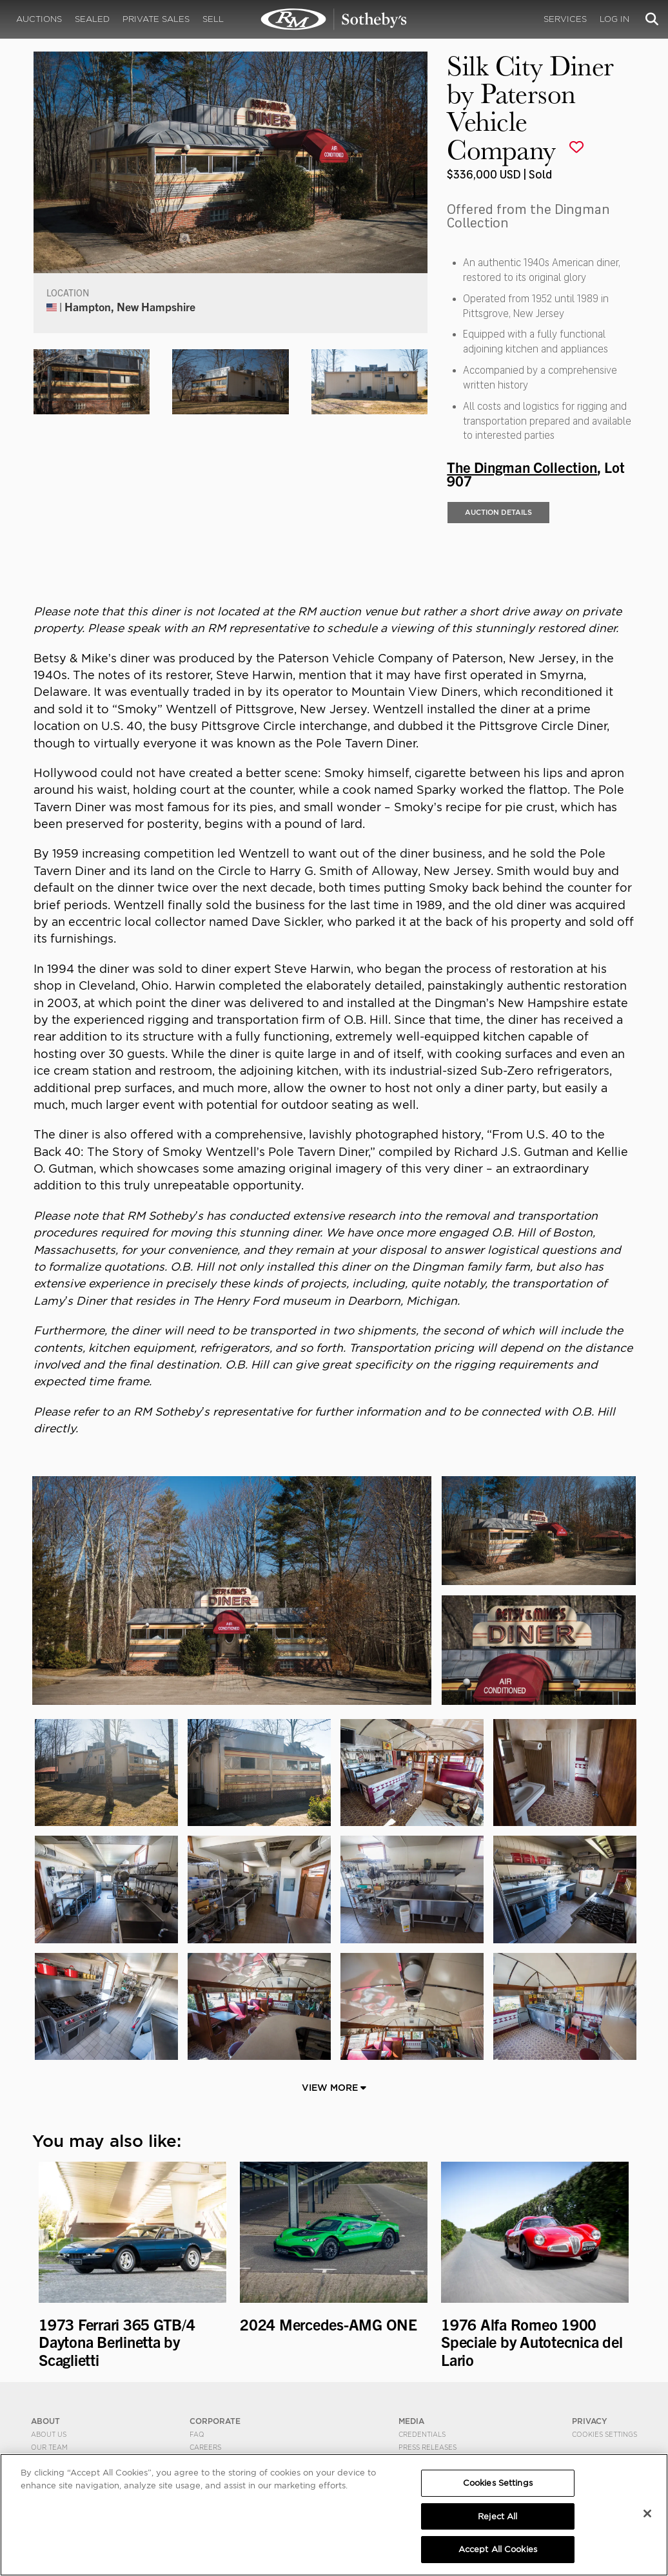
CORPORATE (215, 2421)
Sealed (92, 19)
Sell (213, 19)
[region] (334, 2515)
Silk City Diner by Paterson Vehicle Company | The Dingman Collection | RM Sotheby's (334, 19)
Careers (205, 2447)
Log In (614, 19)
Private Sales (156, 19)
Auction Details (498, 512)
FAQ (197, 2434)
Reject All (497, 2516)
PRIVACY (589, 2421)
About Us (48, 2434)
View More (334, 2087)
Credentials (422, 2434)
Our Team (49, 2447)
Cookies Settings (604, 2434)
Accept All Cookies (497, 2549)
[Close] (647, 2513)
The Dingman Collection (522, 466)
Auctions (39, 19)
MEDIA (411, 2421)
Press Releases (427, 2447)
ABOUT (45, 2421)
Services (565, 19)
